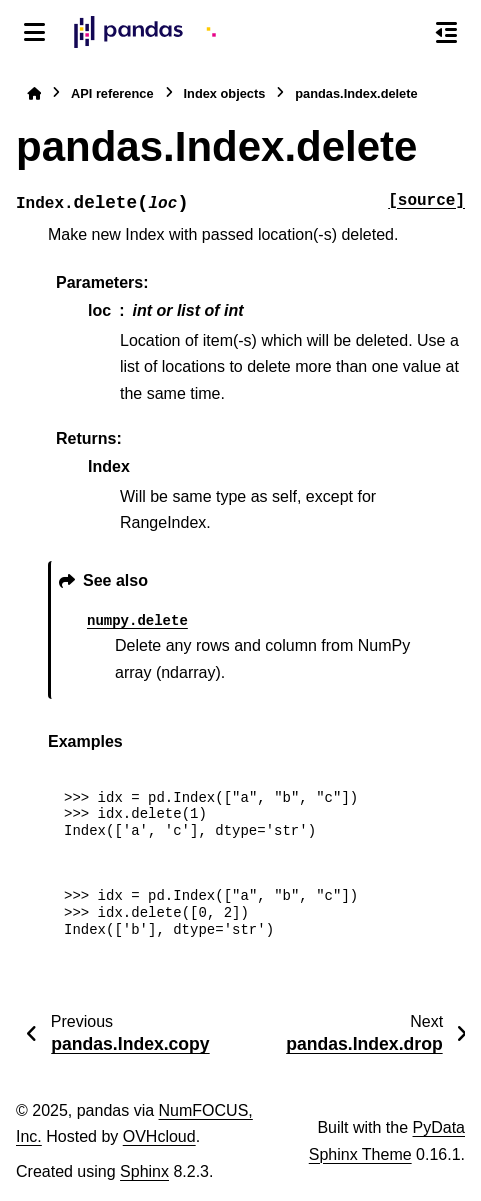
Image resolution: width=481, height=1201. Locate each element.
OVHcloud (159, 1136)
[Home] (34, 93)
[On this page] (446, 32)
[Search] (404, 33)
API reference (112, 93)
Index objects (225, 93)
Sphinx (144, 1171)
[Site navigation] (34, 32)
